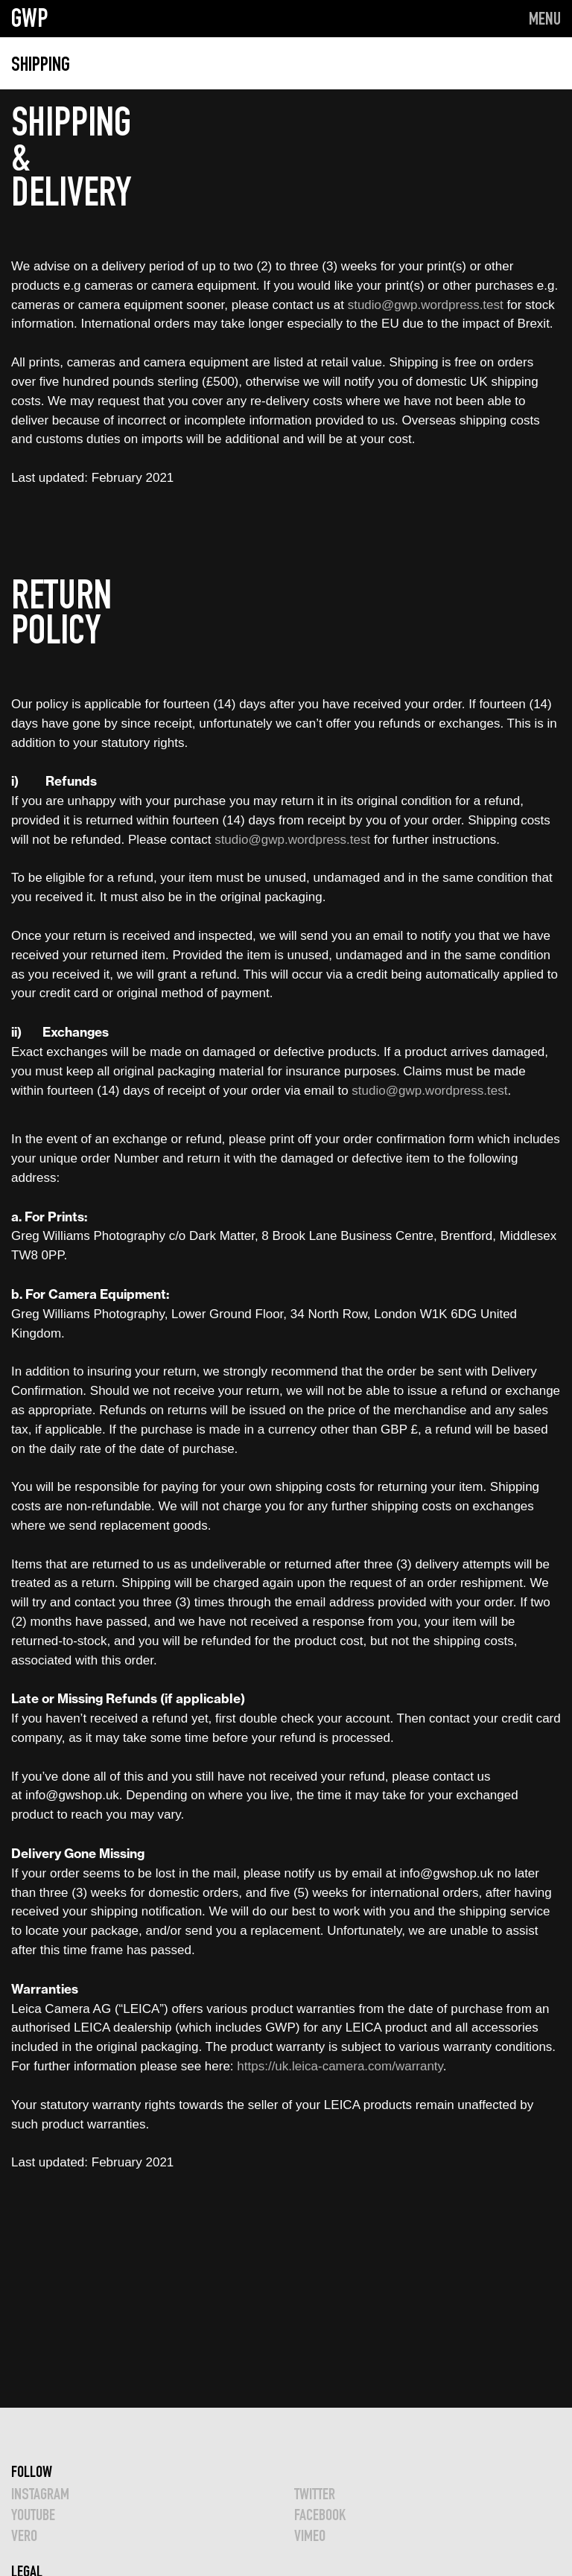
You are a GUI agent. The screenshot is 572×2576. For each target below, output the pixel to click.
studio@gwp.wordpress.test (425, 305)
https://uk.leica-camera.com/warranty (340, 2066)
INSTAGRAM (40, 2494)
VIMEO (309, 2535)
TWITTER (314, 2494)
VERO (24, 2535)
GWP (29, 18)
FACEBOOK (320, 2515)
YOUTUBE (33, 2515)
